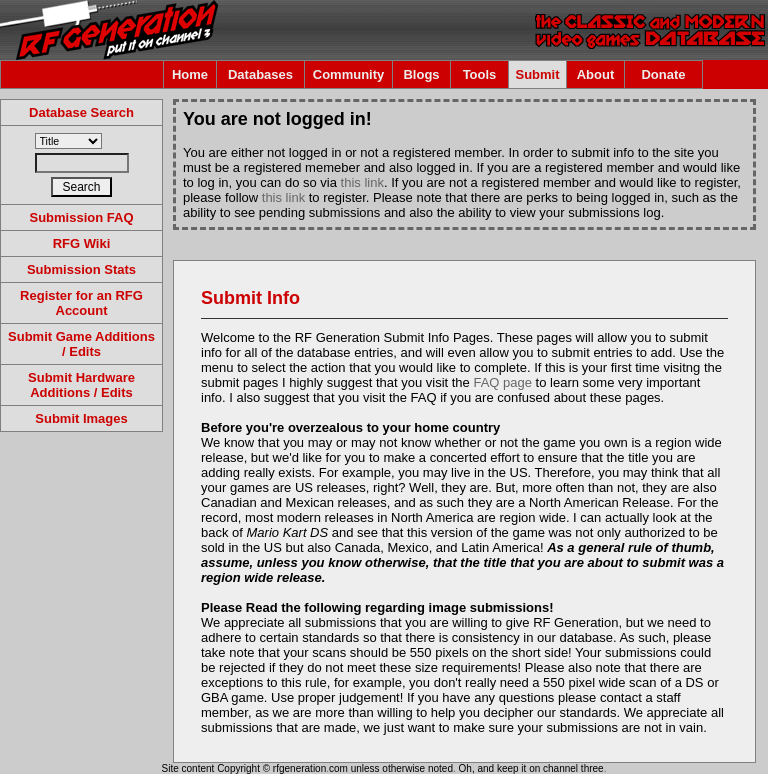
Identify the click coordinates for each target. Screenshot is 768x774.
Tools (480, 74)
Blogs (421, 74)
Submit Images (81, 418)
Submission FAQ (81, 217)
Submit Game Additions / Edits (81, 344)
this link (362, 182)
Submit (537, 74)
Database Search (81, 112)
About (596, 74)
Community (349, 74)
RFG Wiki (82, 243)
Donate (663, 74)
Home (190, 74)
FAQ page (502, 382)
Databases (260, 74)
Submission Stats (81, 269)
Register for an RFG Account (81, 303)
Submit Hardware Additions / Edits (81, 385)
